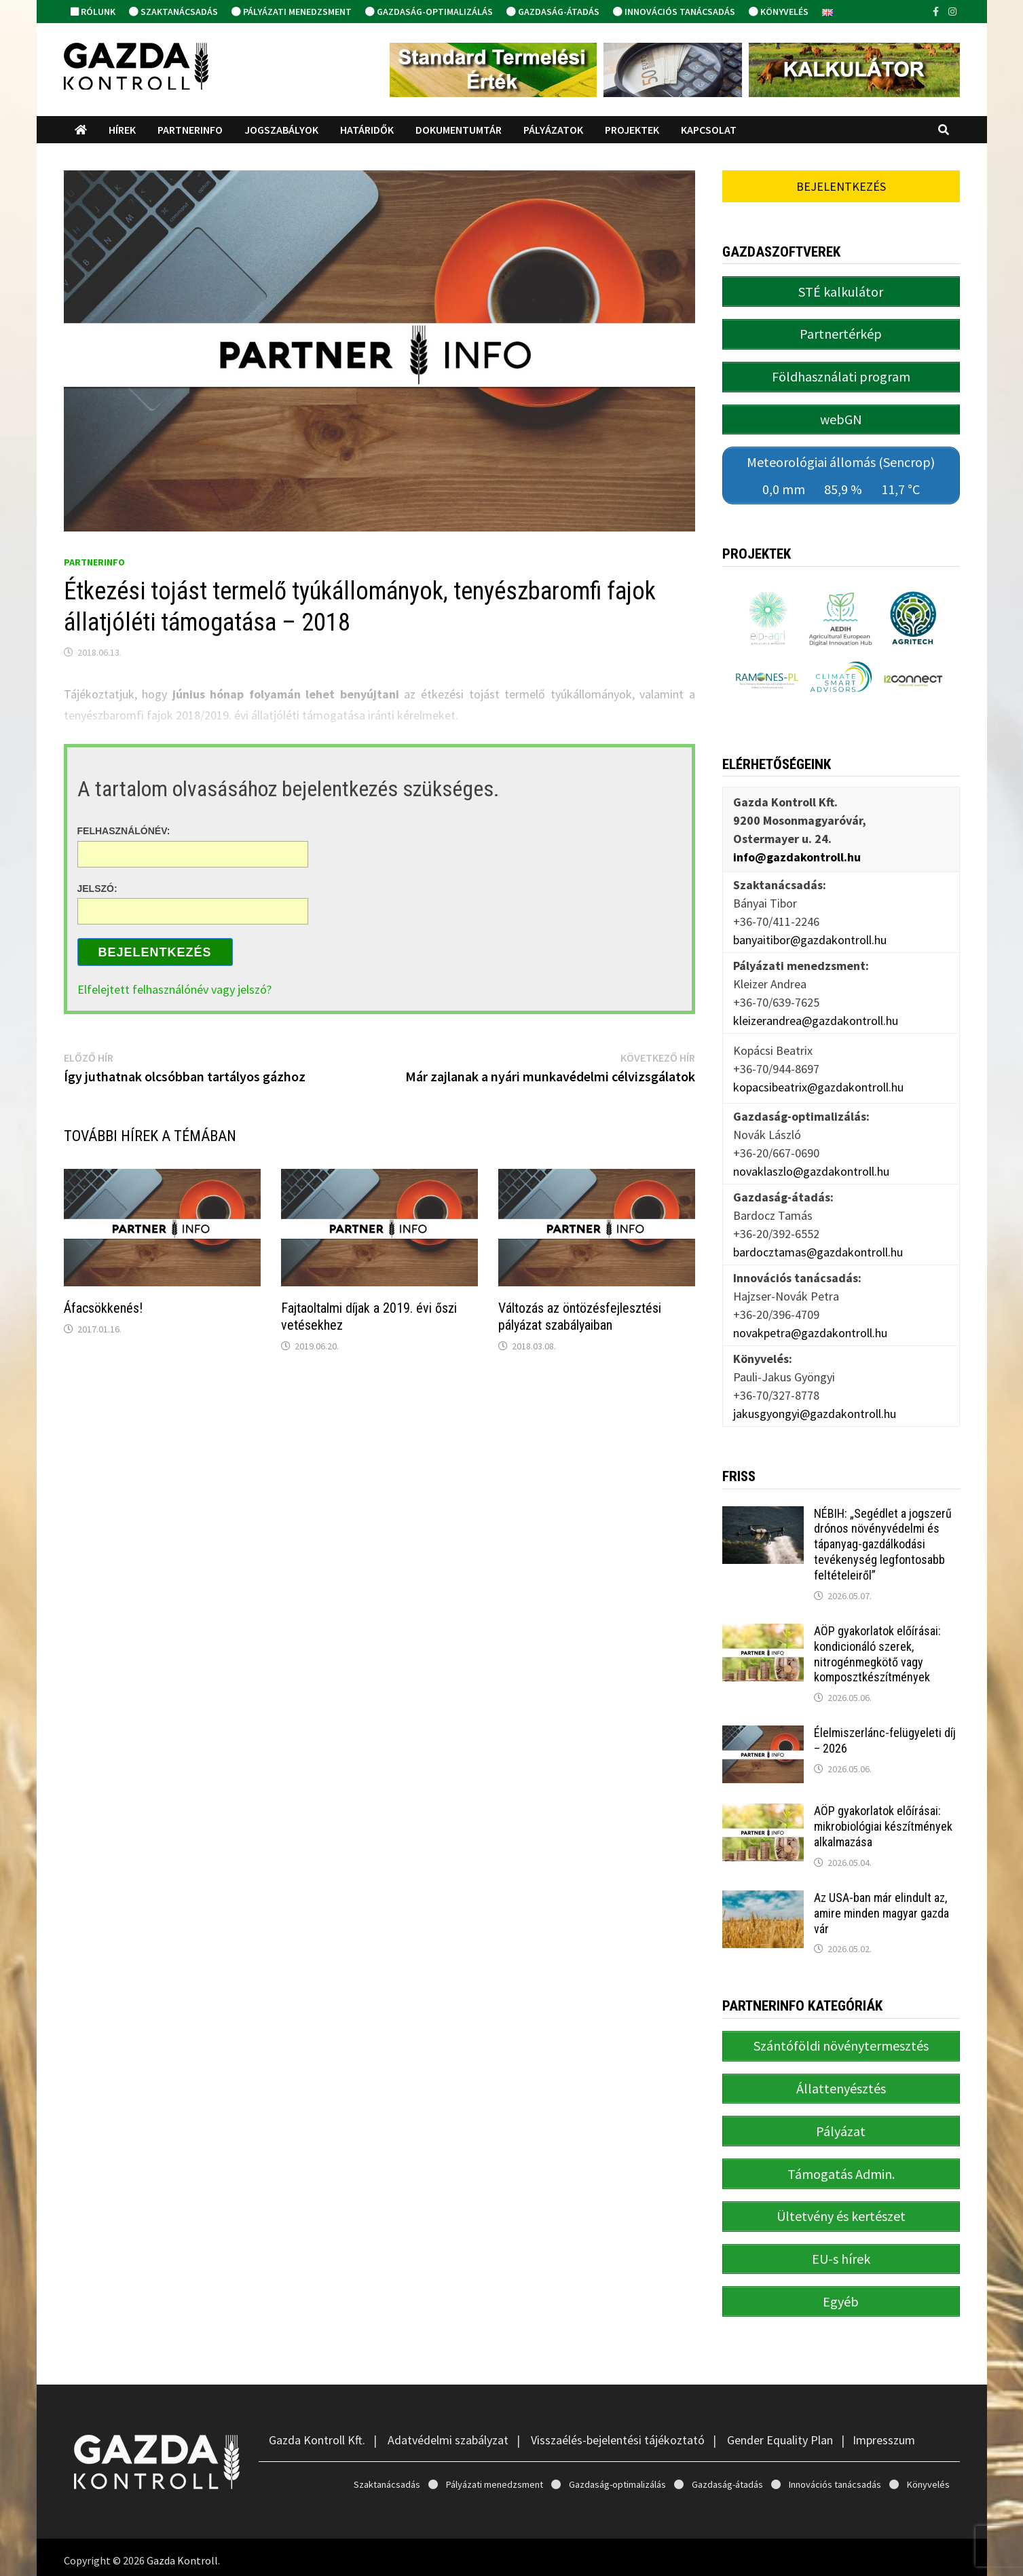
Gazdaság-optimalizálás (429, 11)
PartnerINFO (190, 129)
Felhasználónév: (123, 830)
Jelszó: (97, 887)
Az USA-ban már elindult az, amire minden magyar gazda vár (881, 1910)
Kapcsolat (709, 129)
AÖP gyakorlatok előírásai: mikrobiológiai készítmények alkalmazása (883, 1823)
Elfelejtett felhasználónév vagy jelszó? (174, 989)
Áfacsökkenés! (103, 1308)
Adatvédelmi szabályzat (448, 2434)
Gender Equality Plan (780, 2434)
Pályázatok (553, 129)
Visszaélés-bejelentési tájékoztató (618, 2434)
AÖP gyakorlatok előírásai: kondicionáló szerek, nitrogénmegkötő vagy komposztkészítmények (877, 1651)
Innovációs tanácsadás (674, 11)
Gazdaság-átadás (552, 11)
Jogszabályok (281, 129)
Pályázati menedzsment (291, 11)
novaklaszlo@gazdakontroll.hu (811, 1168)
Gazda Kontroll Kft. (317, 2434)
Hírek (122, 129)
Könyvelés (778, 11)
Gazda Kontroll (182, 2554)
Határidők (367, 129)
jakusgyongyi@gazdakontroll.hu (814, 1411)
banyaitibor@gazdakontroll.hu (810, 937)
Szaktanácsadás (173, 11)
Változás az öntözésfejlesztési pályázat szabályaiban (579, 1316)
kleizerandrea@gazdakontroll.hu (815, 1018)
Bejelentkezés (155, 952)
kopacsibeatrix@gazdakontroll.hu (818, 1084)
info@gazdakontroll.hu (797, 854)
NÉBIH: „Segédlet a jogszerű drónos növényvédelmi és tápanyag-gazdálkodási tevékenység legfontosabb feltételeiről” (883, 1542)
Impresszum (884, 2434)
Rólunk (93, 11)
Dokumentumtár (458, 129)
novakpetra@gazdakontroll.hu (810, 1330)
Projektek (632, 129)
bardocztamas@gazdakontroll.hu (818, 1249)
